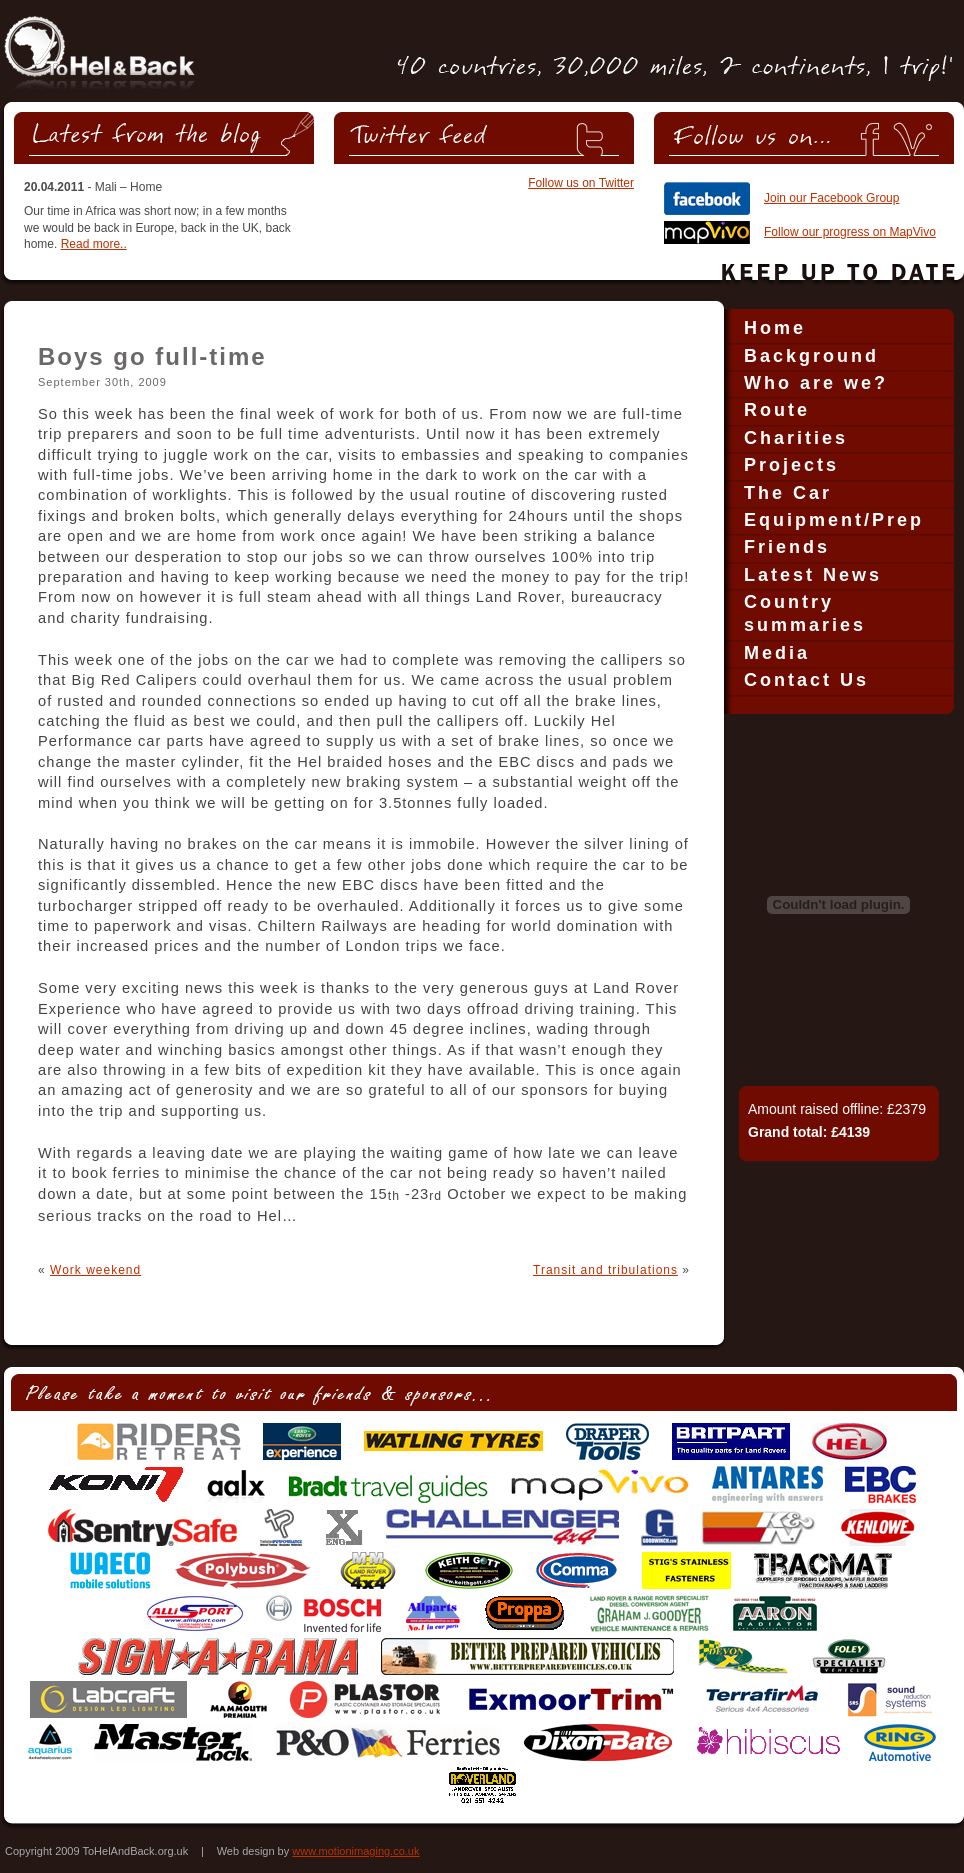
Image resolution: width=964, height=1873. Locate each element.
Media (777, 653)
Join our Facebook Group (831, 198)
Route (777, 410)
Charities (796, 438)
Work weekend (95, 1270)
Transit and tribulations (605, 1270)
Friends (787, 547)
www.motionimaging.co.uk (355, 1851)
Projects (791, 465)
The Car (788, 493)
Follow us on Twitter (581, 183)
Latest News (813, 575)
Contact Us (806, 680)
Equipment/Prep (834, 520)
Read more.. (94, 244)
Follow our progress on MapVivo (850, 232)
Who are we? (816, 383)
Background (811, 356)
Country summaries (805, 613)
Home (775, 328)
